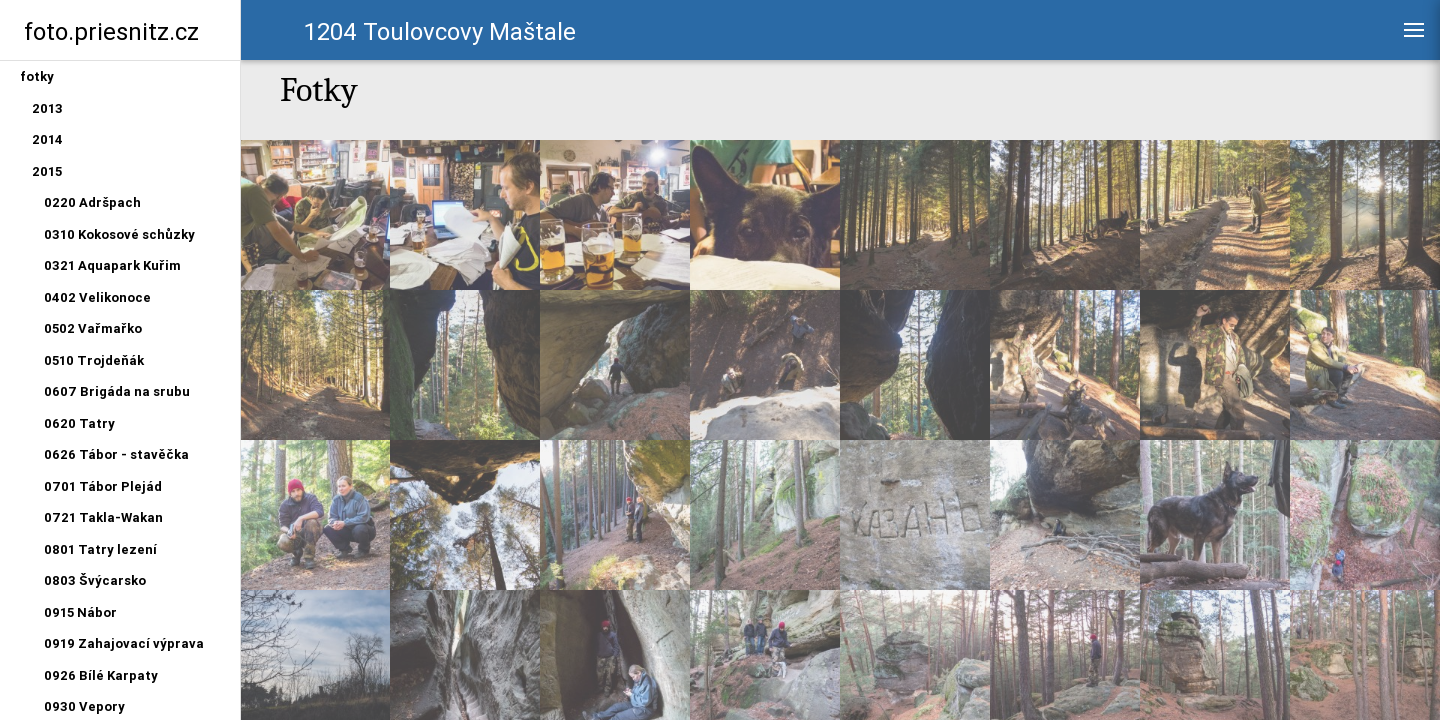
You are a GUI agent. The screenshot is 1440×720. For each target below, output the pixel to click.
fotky (37, 76)
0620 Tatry (79, 423)
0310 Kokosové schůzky (119, 234)
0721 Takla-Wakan (103, 517)
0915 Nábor (80, 612)
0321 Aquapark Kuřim (112, 265)
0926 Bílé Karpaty (101, 675)
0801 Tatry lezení (100, 549)
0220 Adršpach (92, 202)
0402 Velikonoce (97, 297)
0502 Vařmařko (93, 328)
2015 (47, 171)
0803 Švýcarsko (95, 580)
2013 (47, 108)
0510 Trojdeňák (94, 360)
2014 (47, 139)
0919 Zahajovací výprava (124, 643)
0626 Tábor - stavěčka (116, 454)
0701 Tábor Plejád (103, 486)
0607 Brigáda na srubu (117, 391)
